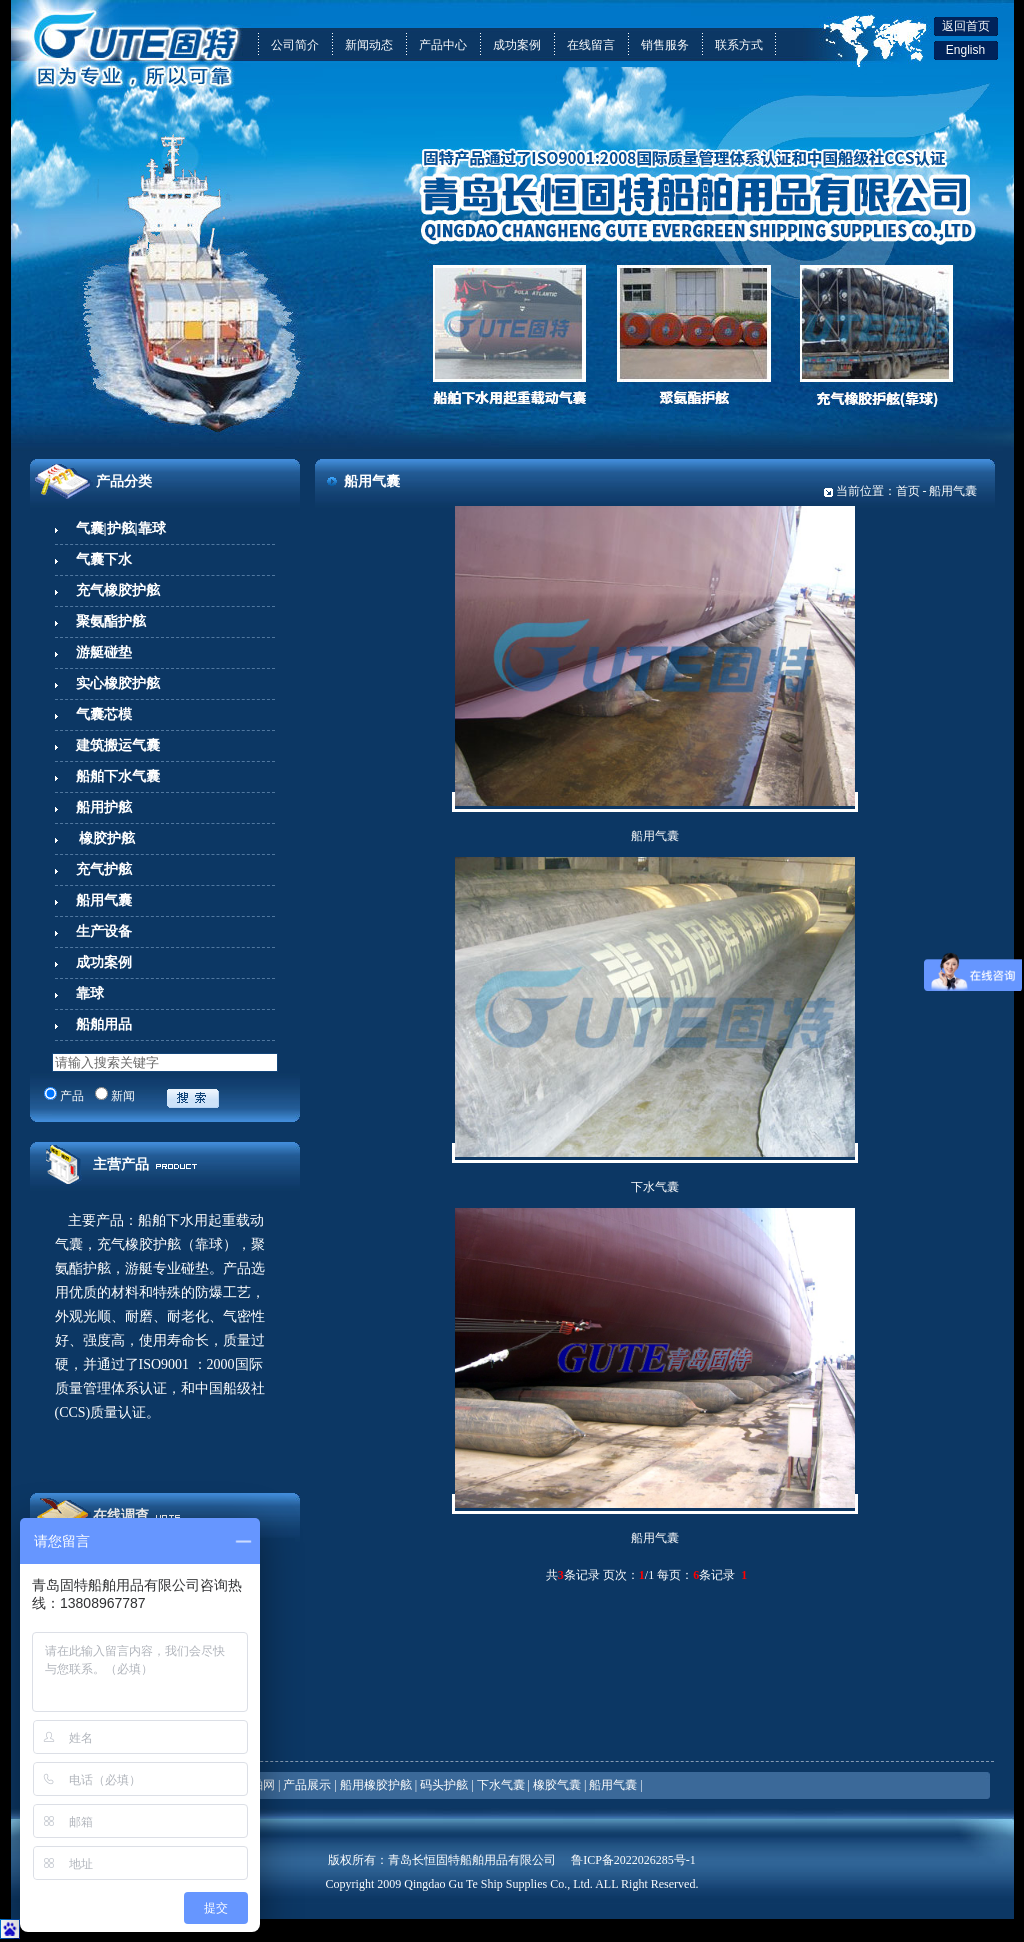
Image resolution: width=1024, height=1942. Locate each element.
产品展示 (307, 1785)
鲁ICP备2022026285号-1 (633, 1860)
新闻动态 (369, 45)
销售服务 (665, 45)
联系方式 (739, 45)
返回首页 (966, 26)
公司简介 (295, 45)
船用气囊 (655, 836)
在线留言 (591, 45)
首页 (908, 491)
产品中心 (443, 45)
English (965, 50)
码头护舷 (444, 1785)
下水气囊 (655, 1187)
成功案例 (517, 45)
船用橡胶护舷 (376, 1785)
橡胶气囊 (557, 1785)
